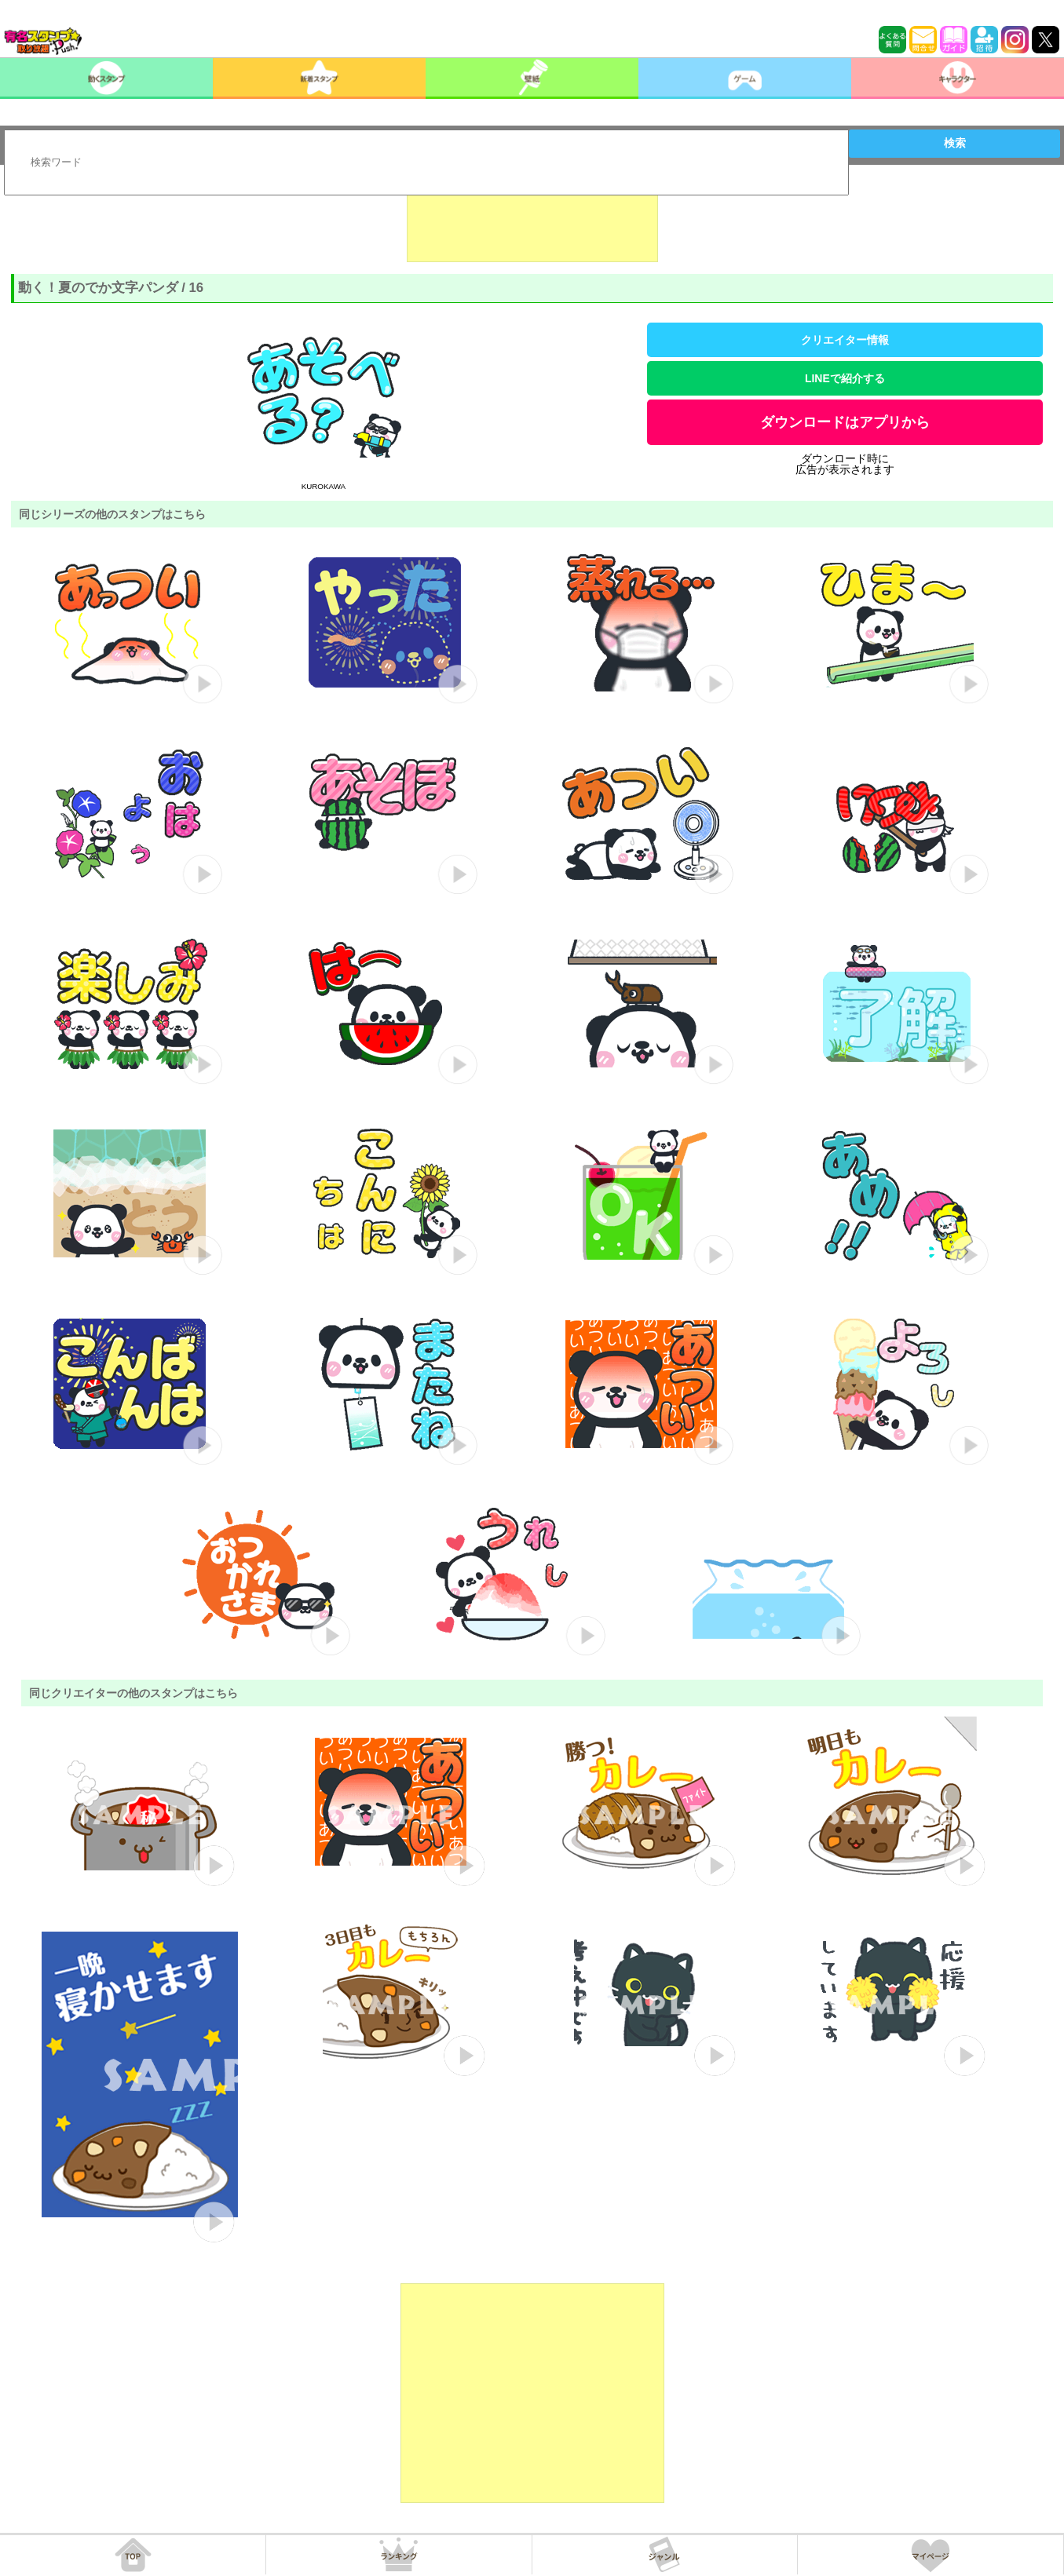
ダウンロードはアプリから (845, 422)
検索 (955, 143)
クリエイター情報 (845, 340)
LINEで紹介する (845, 378)
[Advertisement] (532, 223)
